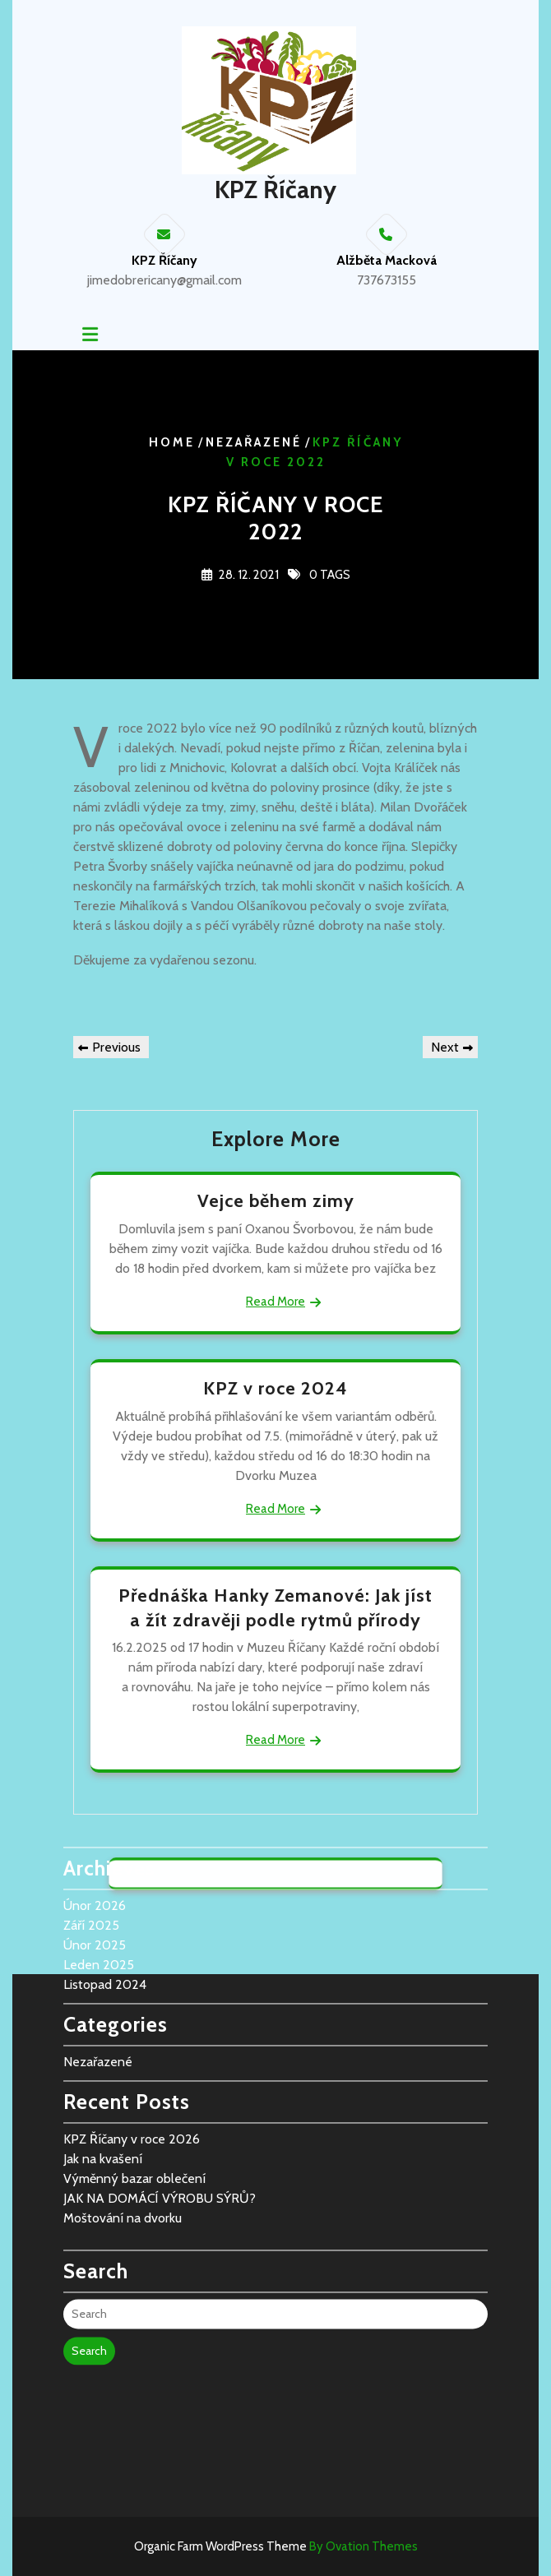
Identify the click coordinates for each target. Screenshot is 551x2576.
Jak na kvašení (102, 2047)
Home (172, 443)
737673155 (386, 280)
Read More (275, 1301)
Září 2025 (91, 1813)
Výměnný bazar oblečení (134, 2066)
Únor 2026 (94, 1793)
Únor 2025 (94, 1833)
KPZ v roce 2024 (275, 1388)
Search (89, 2238)
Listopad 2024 (104, 1872)
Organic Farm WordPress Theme (276, 2546)
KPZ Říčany (275, 189)
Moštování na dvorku (122, 2106)
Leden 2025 (98, 1853)
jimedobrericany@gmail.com (164, 280)
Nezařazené (254, 443)
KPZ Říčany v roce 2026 (131, 2027)
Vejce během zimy (275, 1201)
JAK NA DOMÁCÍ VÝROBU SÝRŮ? (159, 2086)
